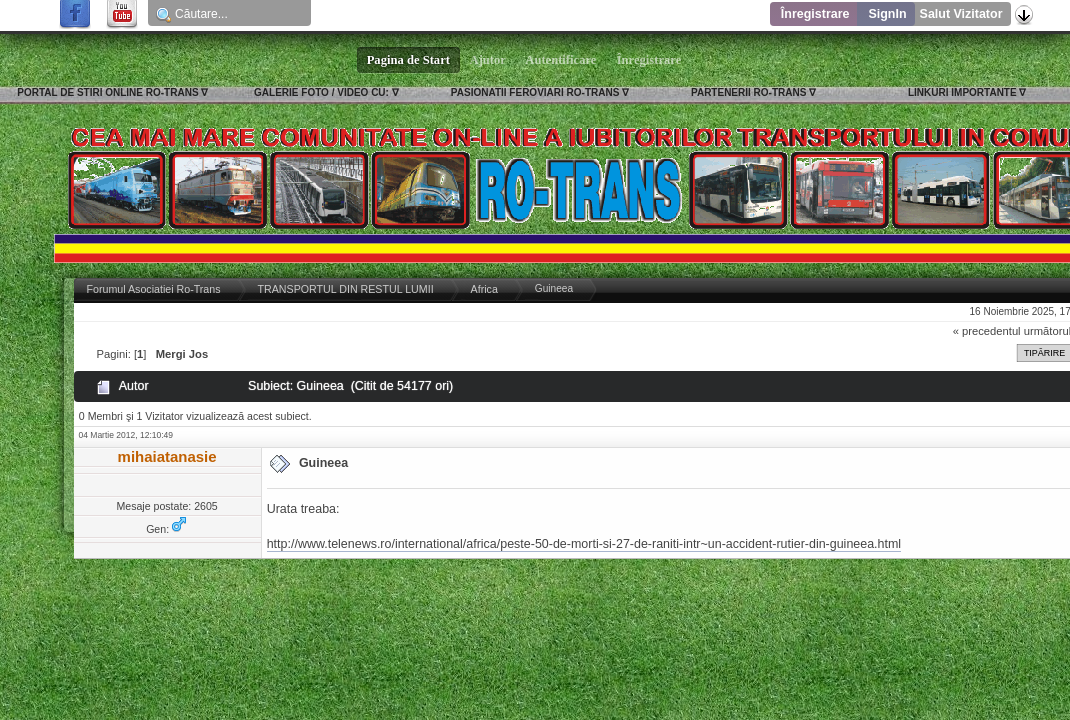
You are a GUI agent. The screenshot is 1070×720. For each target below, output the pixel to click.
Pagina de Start (409, 60)
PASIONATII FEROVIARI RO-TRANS (535, 92)
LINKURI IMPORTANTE (962, 92)
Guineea (323, 463)
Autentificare (561, 60)
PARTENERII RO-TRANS (748, 92)
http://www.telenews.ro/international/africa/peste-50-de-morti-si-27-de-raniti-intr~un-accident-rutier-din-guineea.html (584, 544)
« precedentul (987, 331)
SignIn (887, 14)
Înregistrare (815, 14)
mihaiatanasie (167, 456)
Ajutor (488, 60)
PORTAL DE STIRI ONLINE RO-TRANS (107, 92)
